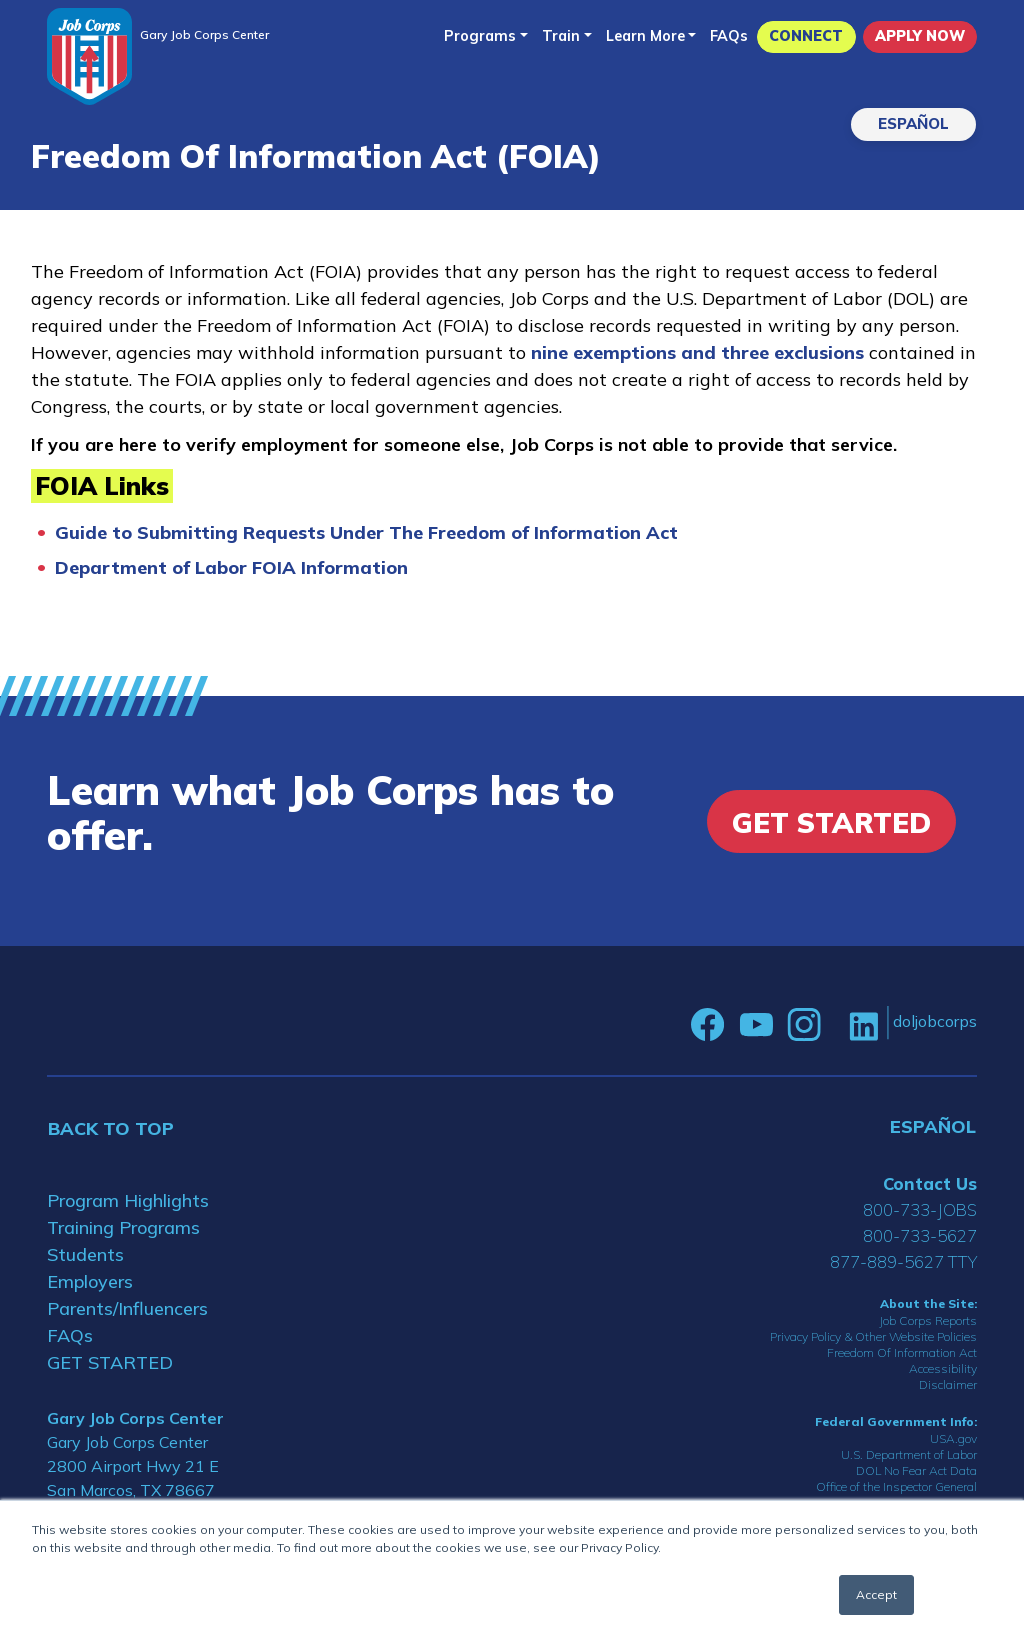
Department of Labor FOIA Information (231, 567)
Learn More (645, 36)
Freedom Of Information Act (902, 1352)
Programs (480, 36)
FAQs (729, 36)
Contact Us (930, 1183)
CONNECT (806, 36)
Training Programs (123, 1227)
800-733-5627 (920, 1235)
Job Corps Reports (928, 1320)
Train (561, 36)
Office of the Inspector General (896, 1486)
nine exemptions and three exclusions (700, 352)
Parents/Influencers (127, 1308)
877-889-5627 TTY (903, 1261)
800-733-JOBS (920, 1209)
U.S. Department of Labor (909, 1454)
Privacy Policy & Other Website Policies (873, 1336)
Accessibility (943, 1368)
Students (85, 1254)
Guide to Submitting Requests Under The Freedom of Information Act (366, 532)
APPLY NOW (920, 36)
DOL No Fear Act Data (916, 1470)
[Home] (89, 56)
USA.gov (953, 1438)
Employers (90, 1281)
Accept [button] (876, 1594)
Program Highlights (128, 1200)
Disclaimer (948, 1384)
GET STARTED (110, 1362)
